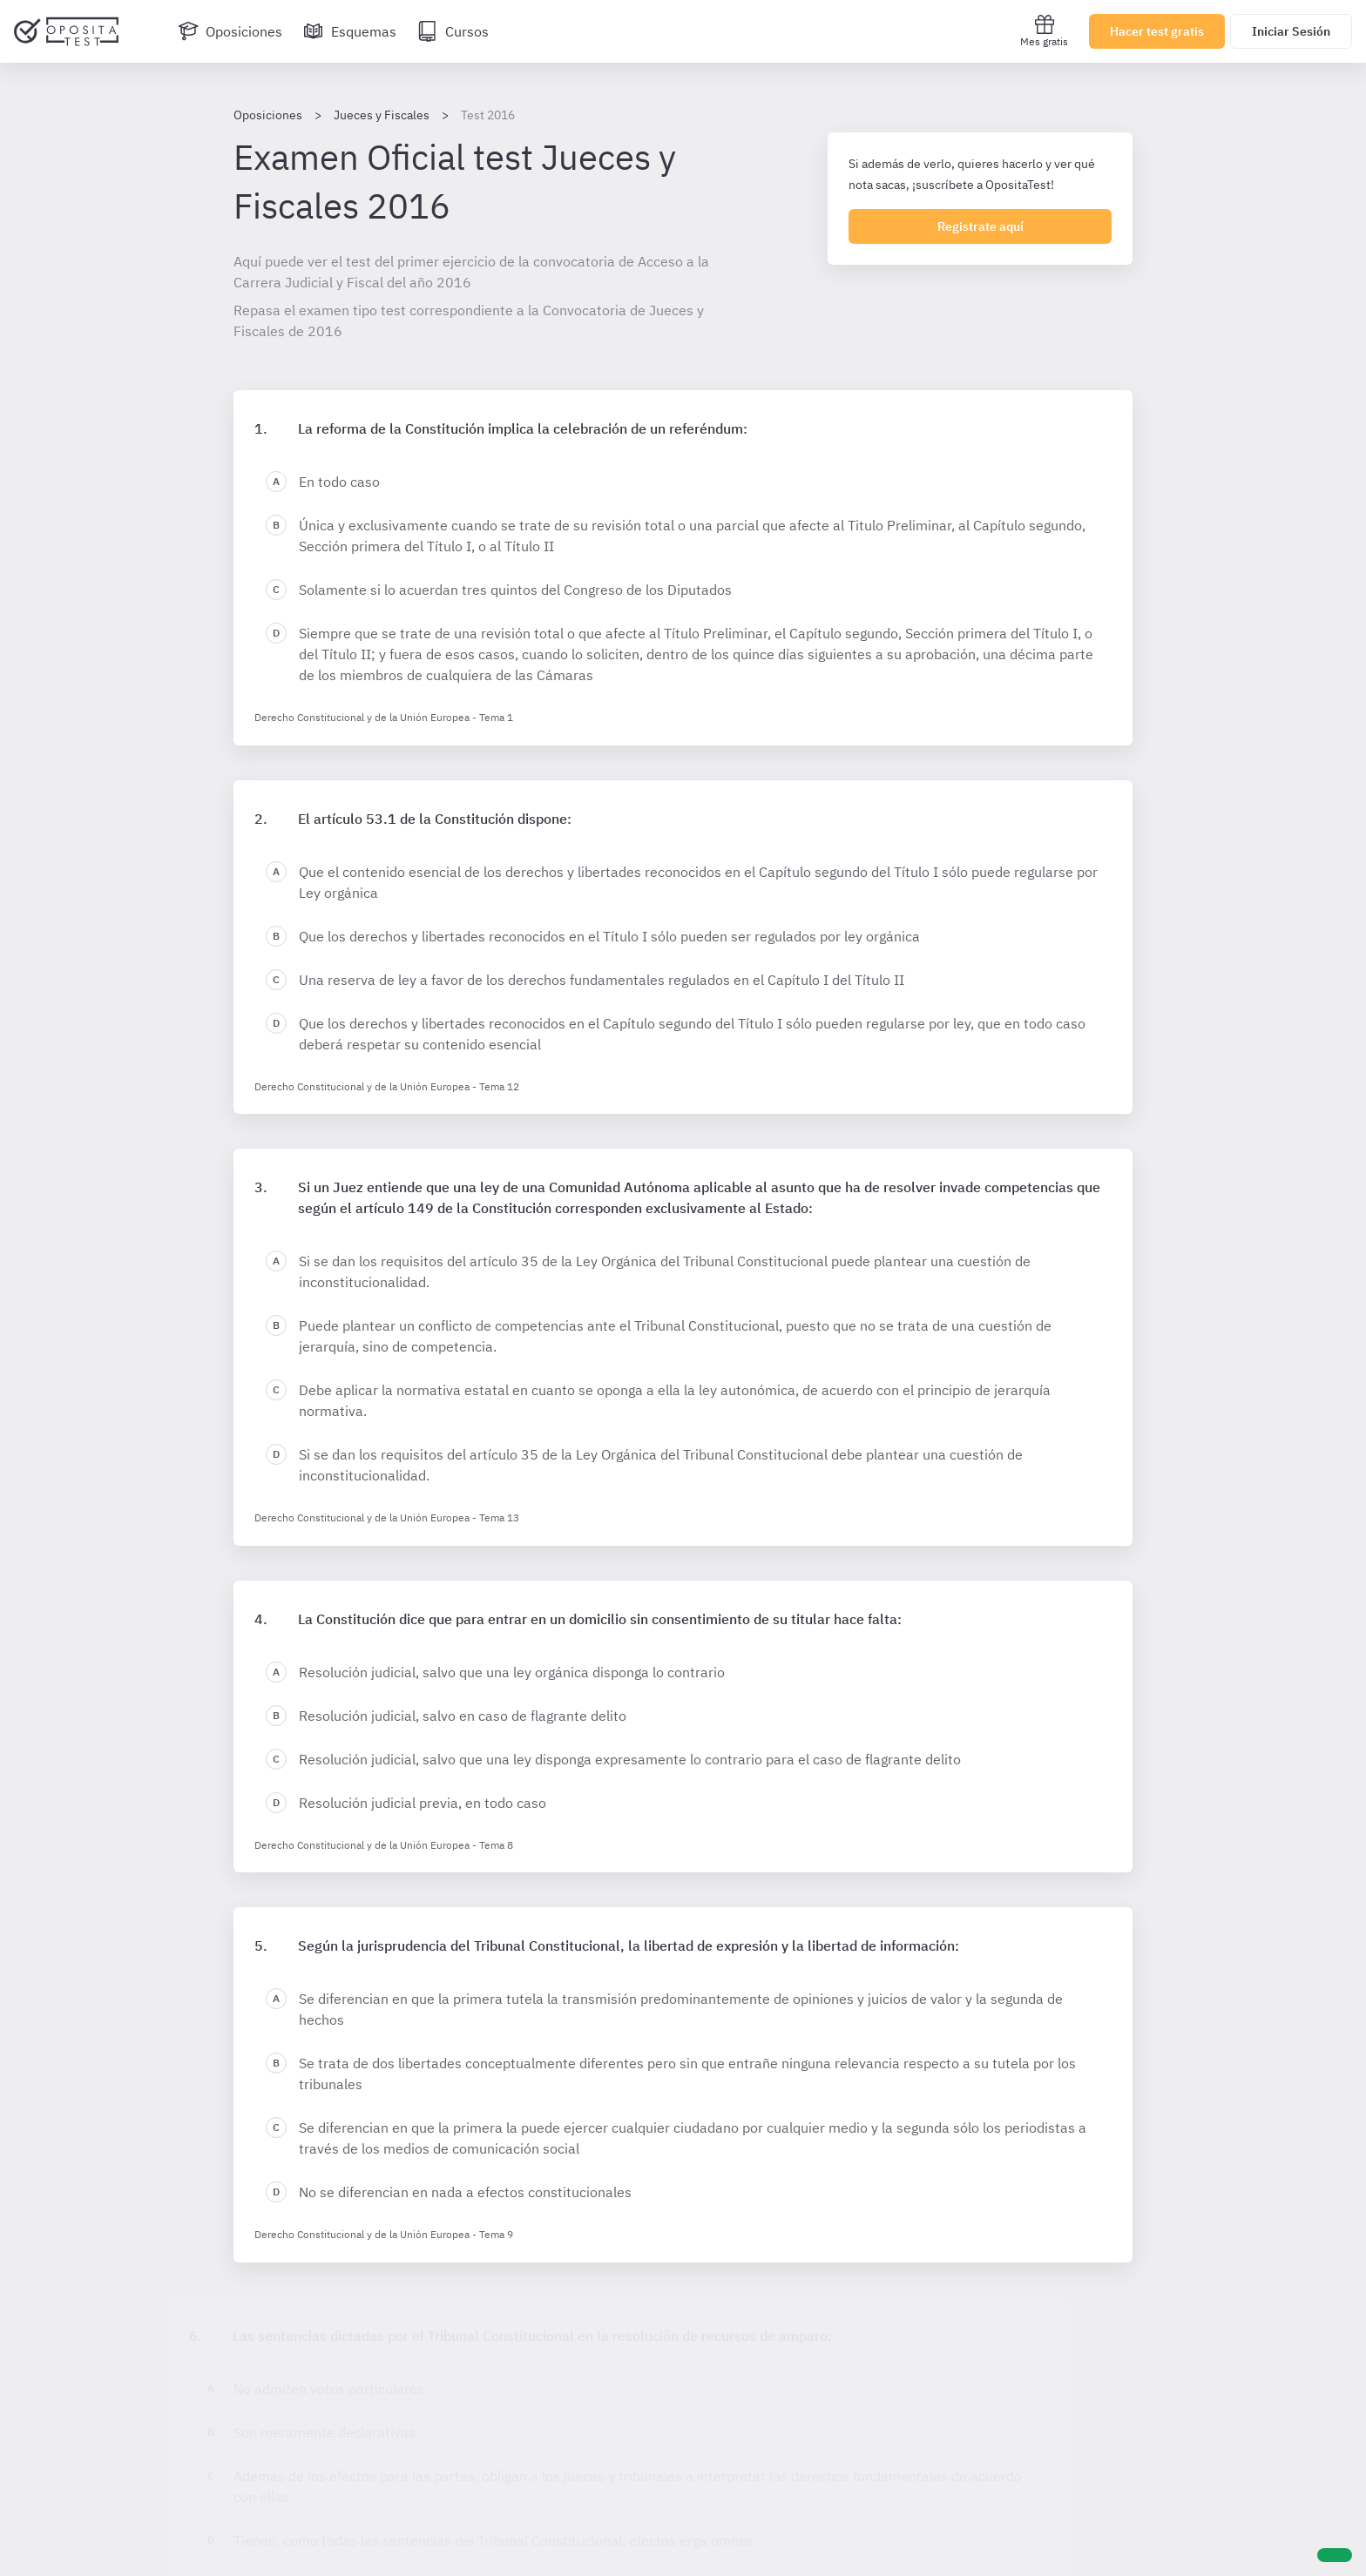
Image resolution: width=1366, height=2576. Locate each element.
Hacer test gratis (1157, 31)
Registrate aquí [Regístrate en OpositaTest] (980, 226)
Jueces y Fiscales (381, 115)
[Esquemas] (350, 31)
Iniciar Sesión (1291, 31)
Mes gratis (1044, 31)
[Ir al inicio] (66, 31)
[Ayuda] (1334, 2555)
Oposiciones (267, 115)
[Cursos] (453, 31)
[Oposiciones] (230, 31)
